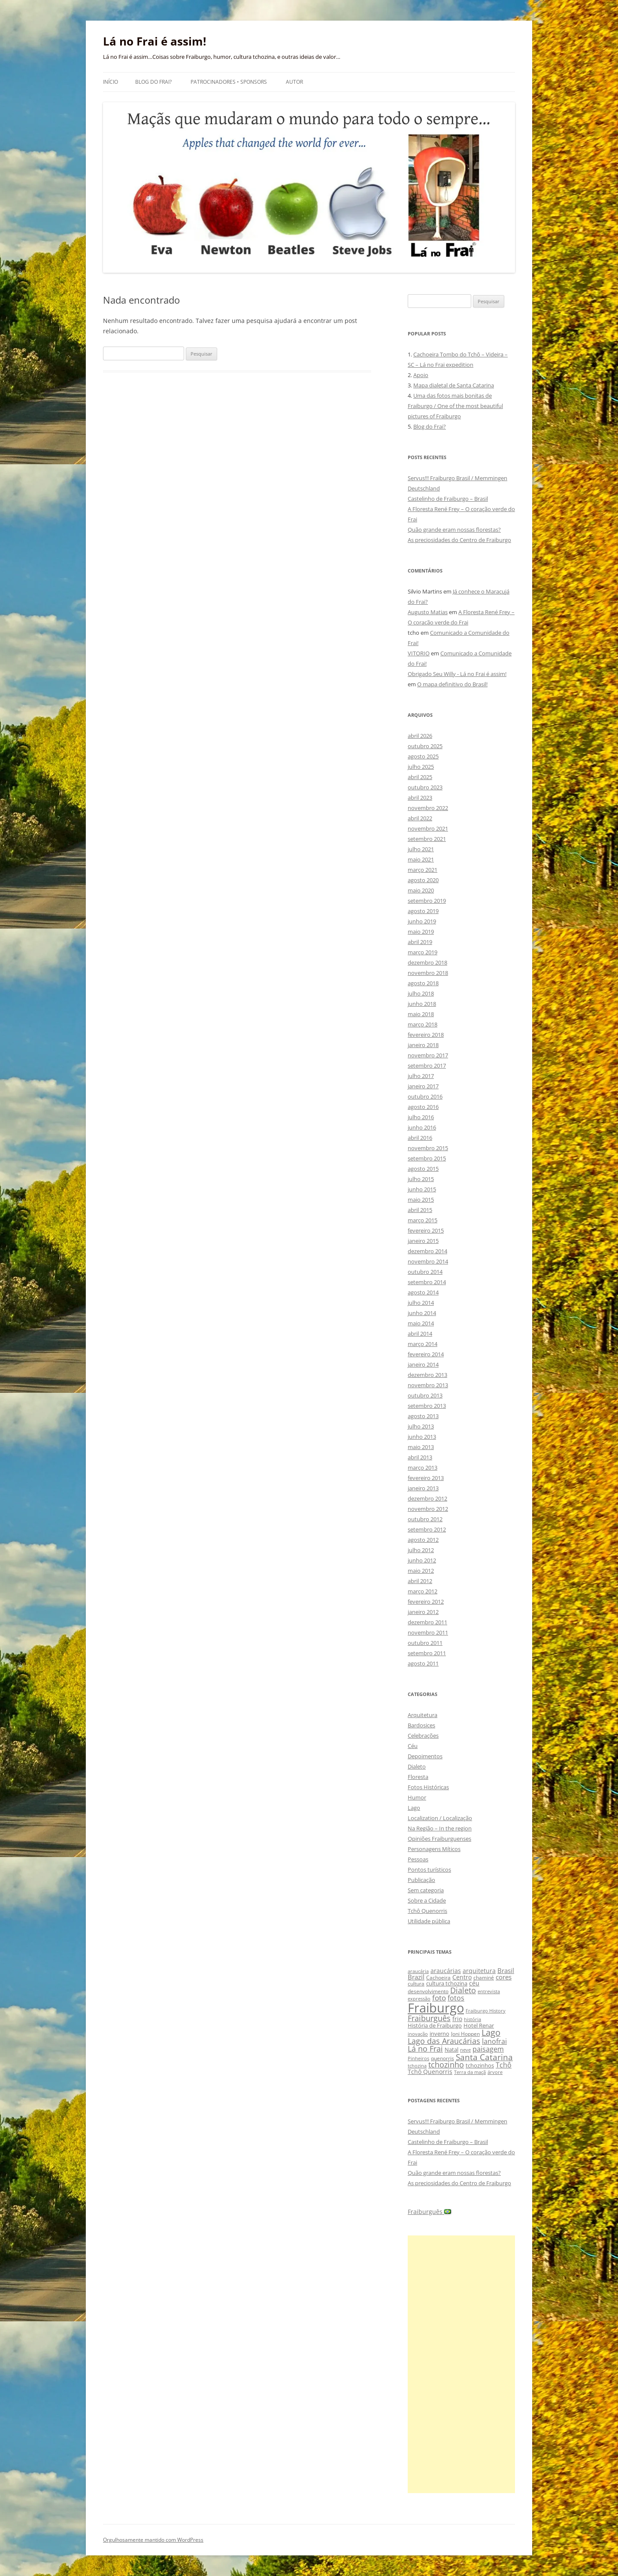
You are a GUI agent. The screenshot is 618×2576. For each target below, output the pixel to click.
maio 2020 (421, 890)
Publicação (421, 1880)
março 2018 (422, 1024)
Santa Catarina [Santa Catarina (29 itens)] (484, 2057)
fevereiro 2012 (426, 1601)
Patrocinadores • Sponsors (229, 81)
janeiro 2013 (423, 1488)
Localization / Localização (440, 1818)
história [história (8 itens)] (472, 2019)
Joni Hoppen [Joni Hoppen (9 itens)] (465, 2033)
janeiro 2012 (423, 1612)
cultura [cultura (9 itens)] (416, 1983)
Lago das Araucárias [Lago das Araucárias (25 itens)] (444, 2040)
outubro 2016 (425, 1096)
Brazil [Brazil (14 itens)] (416, 1977)
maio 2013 (421, 1447)
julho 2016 (421, 1117)
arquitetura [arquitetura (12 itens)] (479, 1971)
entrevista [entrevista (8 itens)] (489, 1991)
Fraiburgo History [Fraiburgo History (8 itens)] (486, 2010)
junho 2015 (422, 1189)
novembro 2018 (428, 973)
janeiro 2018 (423, 1045)
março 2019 (422, 952)
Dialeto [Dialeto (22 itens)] (463, 1990)
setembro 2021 (427, 839)
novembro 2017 (428, 1055)
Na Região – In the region (440, 1828)
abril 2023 (420, 797)
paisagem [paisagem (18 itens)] (488, 2049)
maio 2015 (421, 1199)
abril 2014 (420, 1333)
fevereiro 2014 (426, 1354)
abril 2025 (420, 777)
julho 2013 (421, 1426)
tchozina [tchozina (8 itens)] (417, 2065)
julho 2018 (421, 993)
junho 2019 (422, 921)
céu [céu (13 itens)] (474, 1983)
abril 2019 (420, 942)
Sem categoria (426, 1890)
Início (110, 81)
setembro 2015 (427, 1158)
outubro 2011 (425, 1643)
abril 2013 (420, 1457)
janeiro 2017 (423, 1086)
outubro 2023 (425, 787)
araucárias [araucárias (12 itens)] (445, 1971)
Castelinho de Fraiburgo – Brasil (448, 498)
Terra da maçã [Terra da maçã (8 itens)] (470, 2072)
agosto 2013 (423, 1416)
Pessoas (418, 1859)
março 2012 (422, 1591)
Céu (413, 1746)
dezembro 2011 (427, 1622)
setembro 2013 (427, 1406)
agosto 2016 (423, 1107)
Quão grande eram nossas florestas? (454, 529)
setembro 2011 (427, 1653)
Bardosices (421, 1725)
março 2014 (422, 1344)
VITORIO (419, 653)
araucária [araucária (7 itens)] (418, 1971)
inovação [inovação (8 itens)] (418, 2034)
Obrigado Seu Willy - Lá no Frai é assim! (457, 674)
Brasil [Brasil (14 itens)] (505, 1970)
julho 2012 (421, 1550)
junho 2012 (422, 1560)
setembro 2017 (427, 1065)
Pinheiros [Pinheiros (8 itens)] (418, 2058)
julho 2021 (421, 849)
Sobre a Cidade (427, 1900)
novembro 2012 (428, 1509)
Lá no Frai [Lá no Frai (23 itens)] (425, 2048)
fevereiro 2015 (426, 1230)
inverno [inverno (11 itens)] (439, 2033)
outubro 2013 (425, 1395)
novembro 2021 (428, 828)
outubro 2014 (425, 1272)
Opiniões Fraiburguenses (439, 1838)
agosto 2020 (423, 880)
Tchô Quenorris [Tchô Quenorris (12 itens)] (430, 2071)
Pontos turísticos (429, 1869)
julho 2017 (421, 1076)
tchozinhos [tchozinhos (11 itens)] (480, 2065)
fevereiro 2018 (426, 1034)
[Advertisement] (461, 2364)
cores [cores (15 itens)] (504, 1977)
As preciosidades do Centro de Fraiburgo (459, 540)
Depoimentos (425, 1756)
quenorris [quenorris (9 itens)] (442, 2058)
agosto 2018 (423, 983)
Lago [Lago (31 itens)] (491, 2032)
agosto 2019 (423, 911)
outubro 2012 (425, 1519)
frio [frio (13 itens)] (457, 2019)
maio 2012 (421, 1570)
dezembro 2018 (427, 962)
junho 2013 (422, 1436)
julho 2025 (421, 766)
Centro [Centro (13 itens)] (462, 1977)
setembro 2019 (427, 900)
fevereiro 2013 (426, 1478)
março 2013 (422, 1467)
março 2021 (422, 870)
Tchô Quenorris (427, 1911)
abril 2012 (420, 1581)
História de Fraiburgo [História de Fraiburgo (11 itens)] (435, 2025)
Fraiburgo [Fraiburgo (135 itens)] (436, 2007)
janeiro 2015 (423, 1241)
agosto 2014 (423, 1292)
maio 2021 (421, 859)
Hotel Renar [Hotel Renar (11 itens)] (479, 2025)
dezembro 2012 (427, 1498)
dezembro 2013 (427, 1375)
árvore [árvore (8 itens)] (495, 2072)
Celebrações (423, 1735)
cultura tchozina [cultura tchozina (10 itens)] (446, 1983)
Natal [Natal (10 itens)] (451, 2049)
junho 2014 (422, 1313)
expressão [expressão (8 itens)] (419, 1998)
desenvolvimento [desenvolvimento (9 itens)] (428, 1991)
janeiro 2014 (423, 1364)
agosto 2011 (423, 1663)
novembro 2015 (428, 1148)
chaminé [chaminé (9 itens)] (483, 1977)
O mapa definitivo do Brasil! (452, 684)
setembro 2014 (427, 1282)
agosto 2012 (423, 1540)
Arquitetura (422, 1715)
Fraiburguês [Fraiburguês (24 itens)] (429, 2018)
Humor (417, 1797)
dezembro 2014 (427, 1251)
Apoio (420, 375)
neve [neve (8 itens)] (465, 2049)
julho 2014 (421, 1302)
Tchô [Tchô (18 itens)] (504, 2065)
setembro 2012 (427, 1529)
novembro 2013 (428, 1385)
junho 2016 (422, 1127)
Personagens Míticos (434, 1849)
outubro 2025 (425, 746)
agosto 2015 (423, 1168)
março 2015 (422, 1220)
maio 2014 (421, 1323)
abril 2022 (420, 818)
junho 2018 (422, 1004)
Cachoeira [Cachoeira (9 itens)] (438, 1977)
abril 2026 (420, 736)
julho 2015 (421, 1179)
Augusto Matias (428, 612)
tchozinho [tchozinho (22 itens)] (446, 2064)
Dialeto (417, 1766)
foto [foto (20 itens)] (439, 1998)
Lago (414, 1808)
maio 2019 (421, 931)
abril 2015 (420, 1210)
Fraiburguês (429, 2212)
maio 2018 (421, 1014)
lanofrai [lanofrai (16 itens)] (494, 2041)
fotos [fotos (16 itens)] (456, 1998)
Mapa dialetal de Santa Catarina (453, 385)
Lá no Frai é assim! (154, 41)
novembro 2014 (428, 1261)
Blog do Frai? (153, 81)
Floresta (418, 1777)
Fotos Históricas (428, 1787)
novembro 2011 (428, 1632)
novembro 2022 (428, 808)
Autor (294, 81)
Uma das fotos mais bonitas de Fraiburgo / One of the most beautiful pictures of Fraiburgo (455, 406)
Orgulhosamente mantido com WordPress (153, 2539)
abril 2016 (420, 1138)
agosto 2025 (423, 756)
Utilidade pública (429, 1921)
